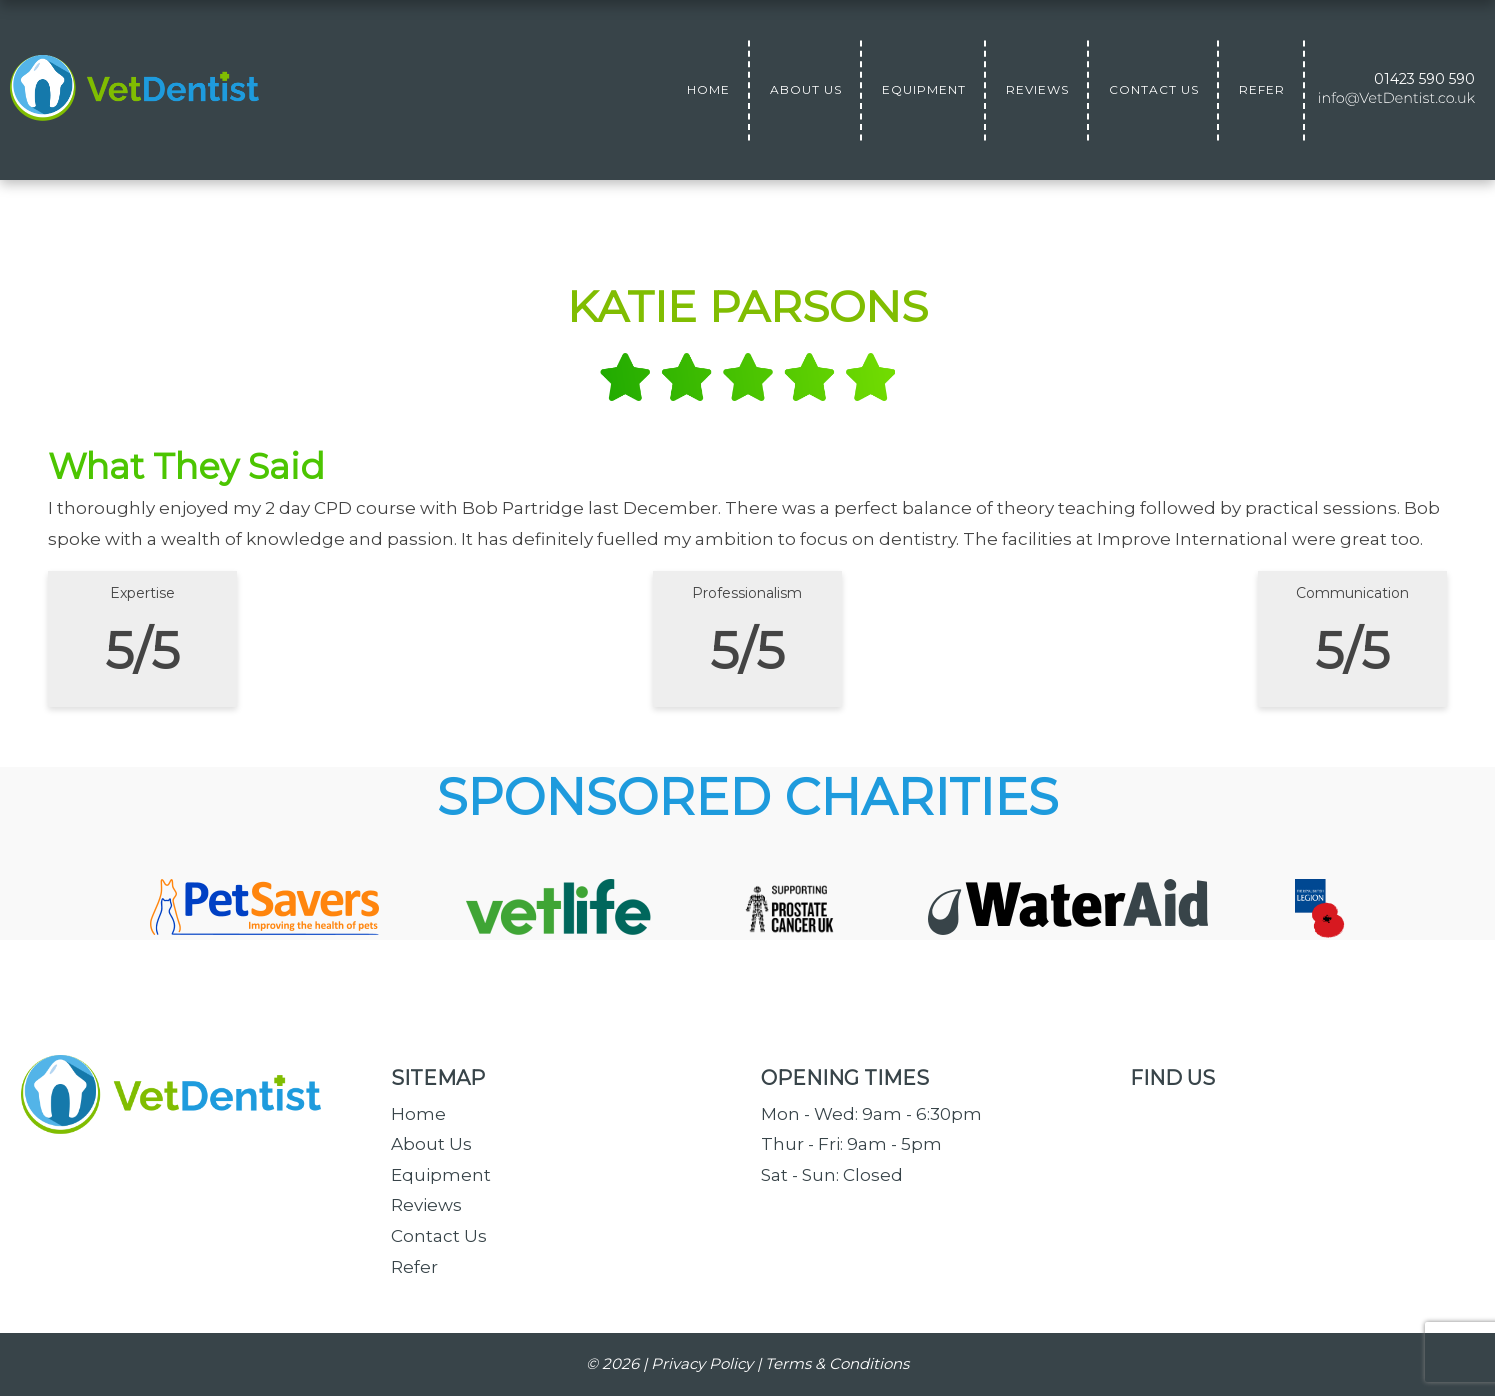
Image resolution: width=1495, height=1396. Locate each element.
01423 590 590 (1424, 79)
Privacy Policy (702, 1363)
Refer (414, 1267)
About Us (431, 1144)
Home (418, 1114)
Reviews (426, 1205)
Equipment (441, 1175)
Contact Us (439, 1236)
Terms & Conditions (837, 1363)
